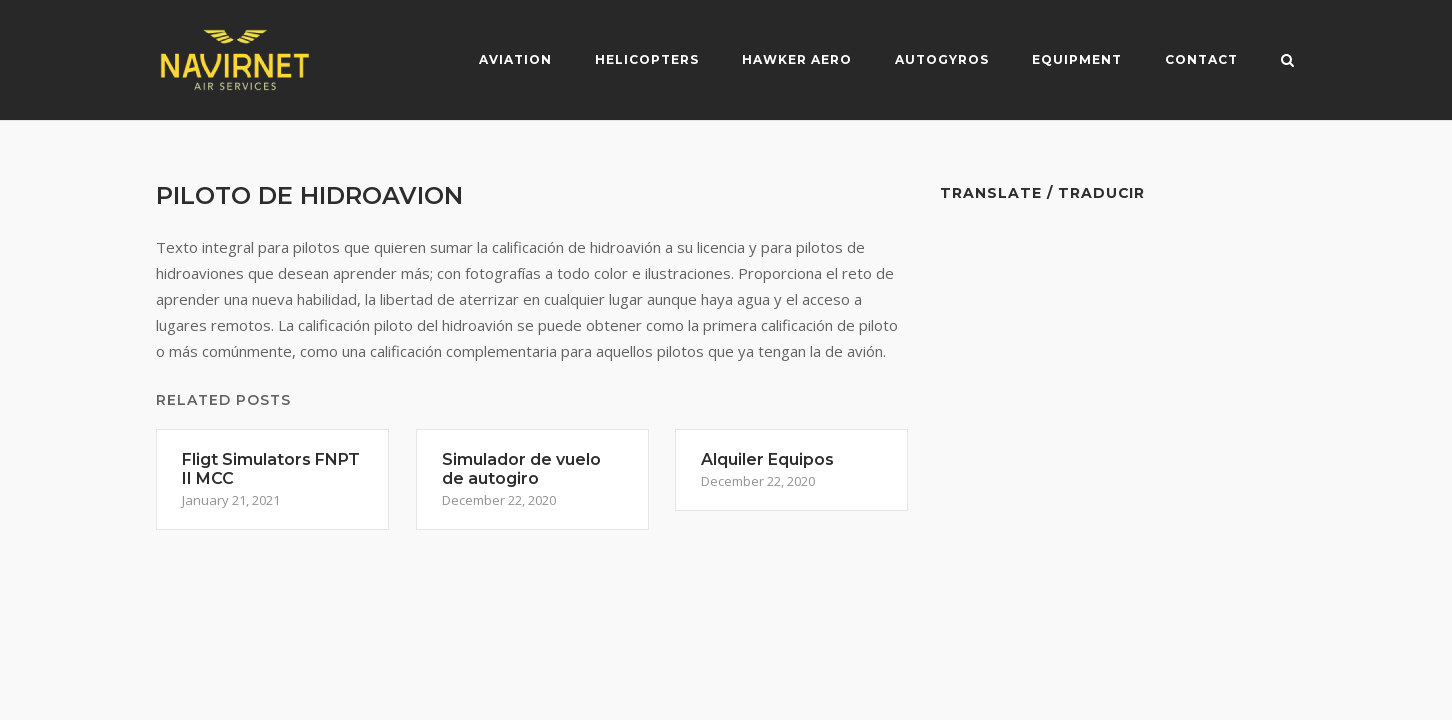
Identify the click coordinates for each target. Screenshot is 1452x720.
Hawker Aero (797, 59)
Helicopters (647, 59)
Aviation (515, 59)
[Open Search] (1287, 62)
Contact (1201, 59)
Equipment (1077, 59)
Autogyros (942, 59)
